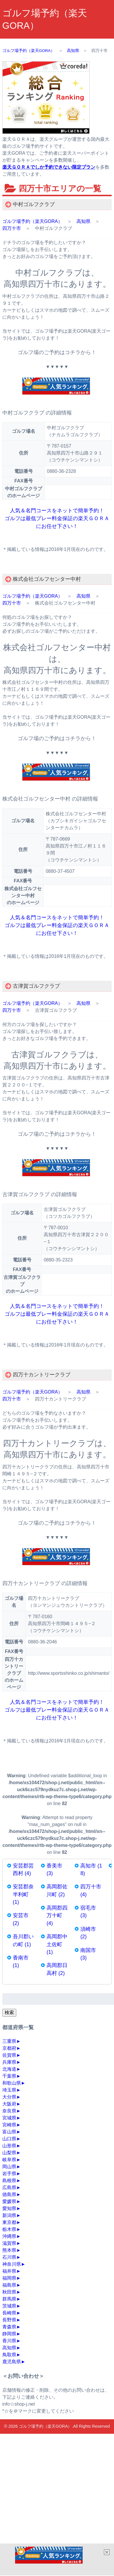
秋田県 (9, 2292)
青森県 (9, 2326)
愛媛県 (9, 2201)
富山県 (9, 2131)
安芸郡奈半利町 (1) (23, 1894)
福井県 (9, 2271)
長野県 (9, 2319)
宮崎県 (9, 2124)
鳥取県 (9, 2354)
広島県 (9, 2187)
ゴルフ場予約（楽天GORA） (32, 221)
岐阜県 (9, 2159)
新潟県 (9, 2215)
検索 (9, 2012)
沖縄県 (9, 2236)
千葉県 (9, 2076)
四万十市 (11, 228)
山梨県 (9, 2152)
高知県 (83, 221)
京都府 (9, 2048)
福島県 (9, 2285)
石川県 (9, 2257)
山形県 (9, 2145)
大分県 (9, 2096)
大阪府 (9, 2103)
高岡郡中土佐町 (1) (57, 1944)
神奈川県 (11, 2264)
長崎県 (9, 2312)
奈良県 (9, 2110)
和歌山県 (11, 2083)
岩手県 (9, 2173)
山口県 (9, 2138)
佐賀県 (9, 2055)
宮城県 (9, 2117)
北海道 (9, 2069)
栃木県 (9, 2229)
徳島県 (9, 2194)
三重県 (9, 2041)
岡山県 (9, 2166)
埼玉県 (9, 2090)
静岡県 (9, 2333)
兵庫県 (9, 2062)
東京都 (9, 2222)
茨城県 (9, 2305)
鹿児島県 (11, 2361)
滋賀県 (9, 2243)
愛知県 (9, 2208)
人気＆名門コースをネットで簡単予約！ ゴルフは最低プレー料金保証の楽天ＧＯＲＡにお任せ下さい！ (57, 518)
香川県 (9, 2340)
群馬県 (9, 2298)
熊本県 (9, 2250)
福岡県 (9, 2278)
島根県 (9, 2180)
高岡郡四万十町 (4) (57, 1915)
